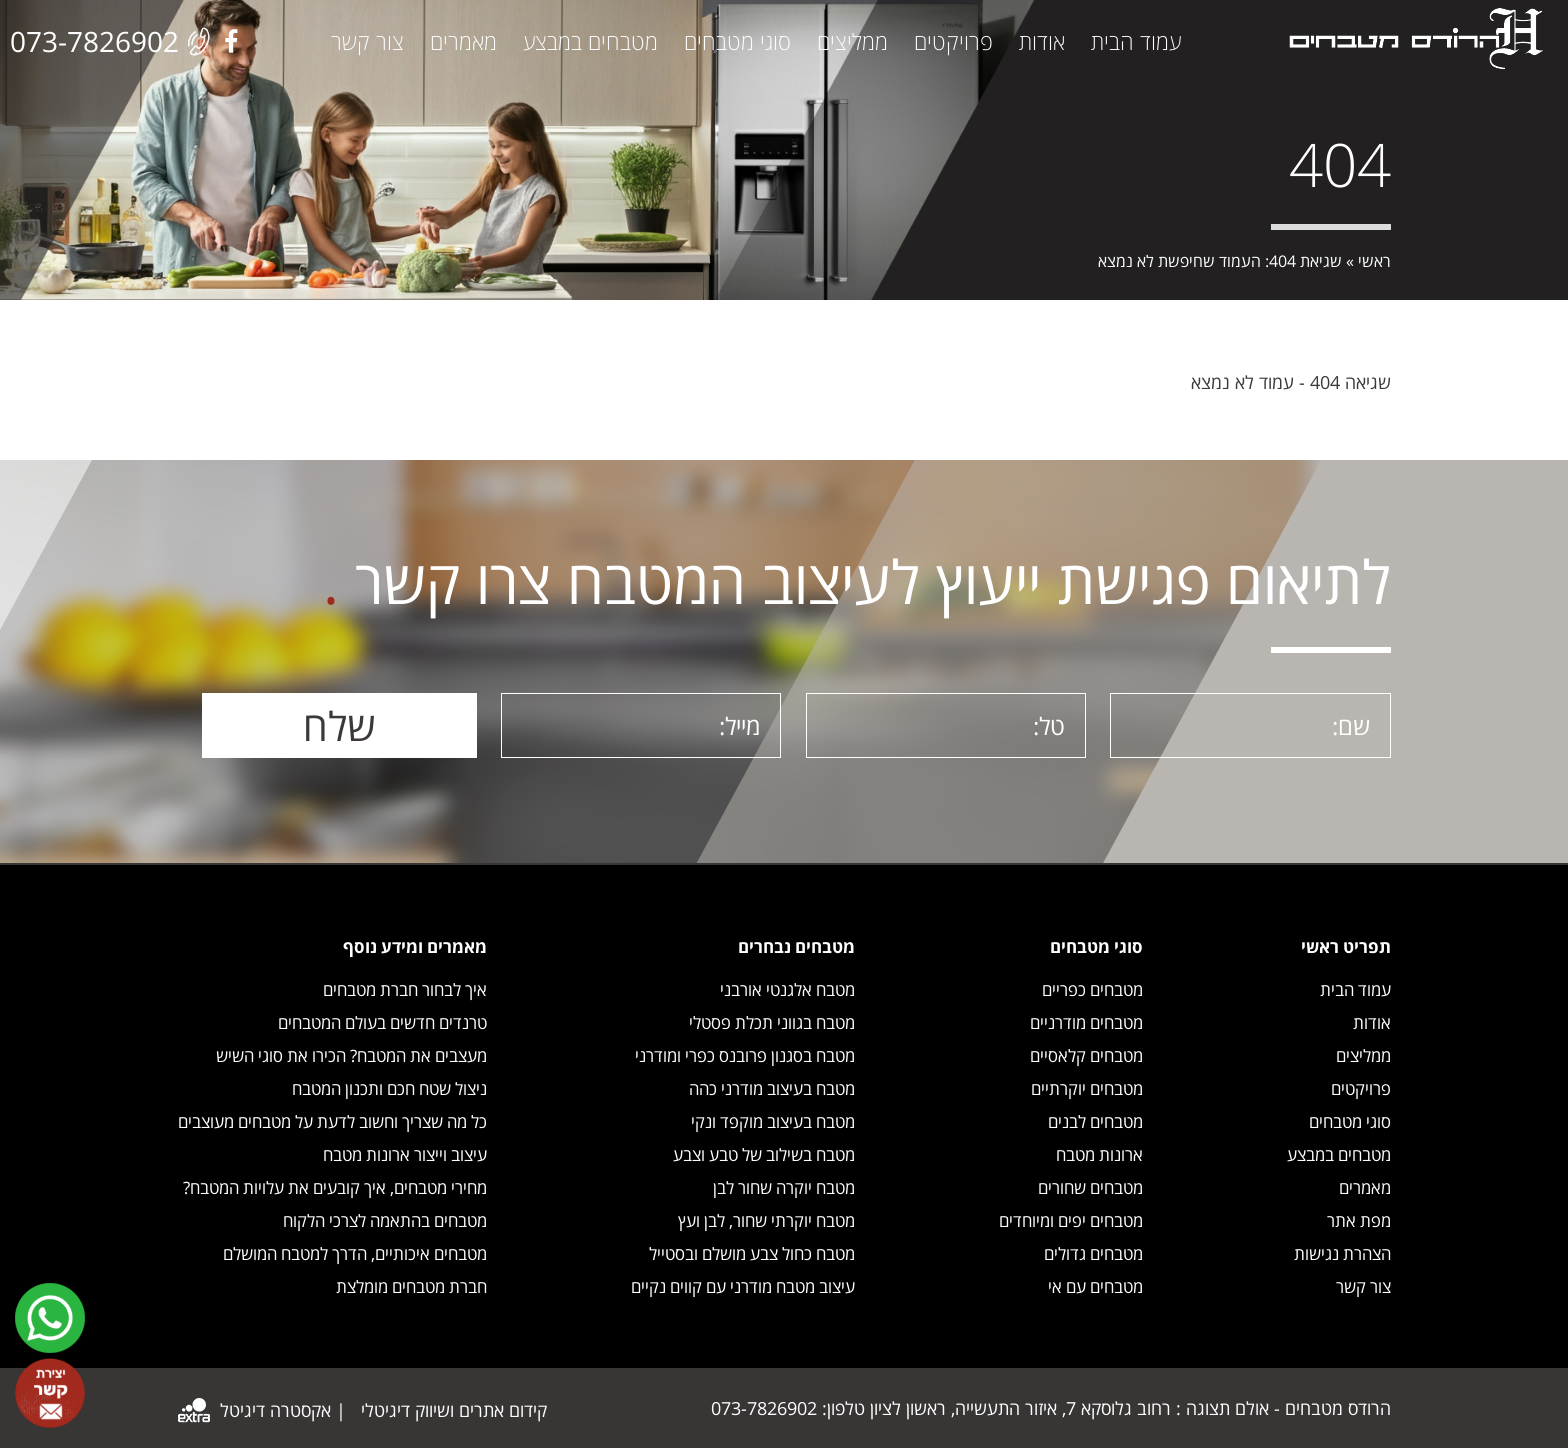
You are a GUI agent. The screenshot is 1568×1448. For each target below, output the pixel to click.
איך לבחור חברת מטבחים (405, 989)
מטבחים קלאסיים (1086, 1055)
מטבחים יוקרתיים (1087, 1088)
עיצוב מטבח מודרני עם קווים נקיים (743, 1286)
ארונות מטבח (1099, 1154)
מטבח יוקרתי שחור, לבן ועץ (766, 1220)
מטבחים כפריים (1092, 989)
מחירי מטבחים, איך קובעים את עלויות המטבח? (335, 1187)
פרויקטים (953, 41)
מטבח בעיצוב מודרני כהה (772, 1088)
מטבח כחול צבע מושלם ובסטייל (752, 1253)
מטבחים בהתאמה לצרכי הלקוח (385, 1220)
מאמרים (463, 41)
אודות (1042, 41)
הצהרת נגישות (1342, 1253)
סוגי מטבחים (737, 41)
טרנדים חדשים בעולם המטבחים (382, 1022)
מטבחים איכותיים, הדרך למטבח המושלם (355, 1253)
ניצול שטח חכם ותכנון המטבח (389, 1088)
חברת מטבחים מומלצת (411, 1286)
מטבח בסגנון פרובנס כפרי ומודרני (745, 1055)
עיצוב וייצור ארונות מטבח (405, 1154)
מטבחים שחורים (1090, 1187)
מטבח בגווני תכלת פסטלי (772, 1022)
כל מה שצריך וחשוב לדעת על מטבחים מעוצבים (332, 1121)
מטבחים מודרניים (1086, 1022)
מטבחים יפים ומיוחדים (1071, 1220)
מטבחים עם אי (1095, 1286)
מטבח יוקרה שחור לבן (784, 1187)
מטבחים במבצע (590, 41)
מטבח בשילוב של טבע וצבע (764, 1154)
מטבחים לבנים (1095, 1121)
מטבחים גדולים (1093, 1253)
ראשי (1374, 261)
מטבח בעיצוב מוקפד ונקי (773, 1121)
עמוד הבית (1136, 41)
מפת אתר (1359, 1220)
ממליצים (852, 41)
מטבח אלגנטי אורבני (787, 989)
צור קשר (367, 41)
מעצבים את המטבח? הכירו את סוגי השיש (351, 1055)
